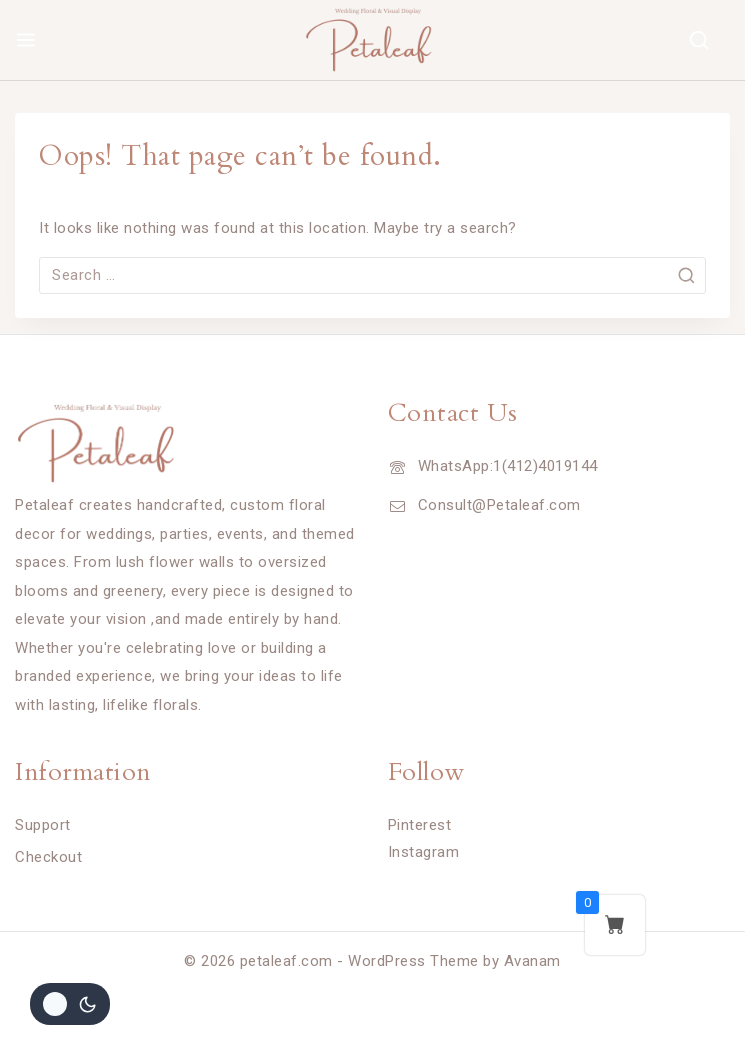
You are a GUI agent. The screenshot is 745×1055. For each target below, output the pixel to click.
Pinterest (420, 825)
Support (43, 825)
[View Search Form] (699, 40)
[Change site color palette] (70, 1004)
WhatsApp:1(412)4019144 (508, 466)
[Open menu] (26, 40)
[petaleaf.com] (373, 40)
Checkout (48, 857)
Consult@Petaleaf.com (499, 505)
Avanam (532, 961)
